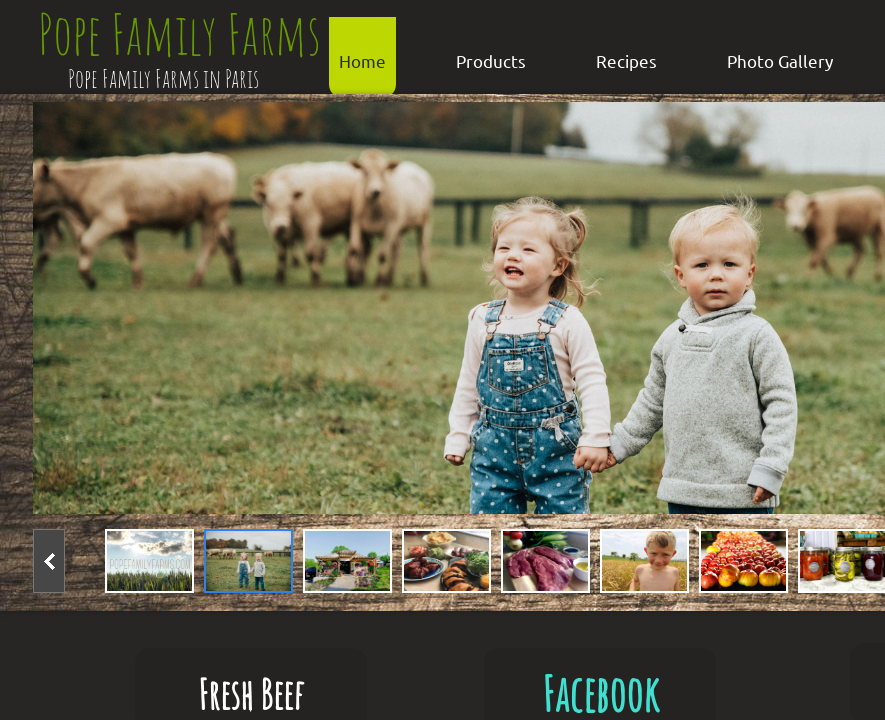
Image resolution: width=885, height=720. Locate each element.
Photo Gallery (780, 60)
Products (491, 60)
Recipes (626, 60)
